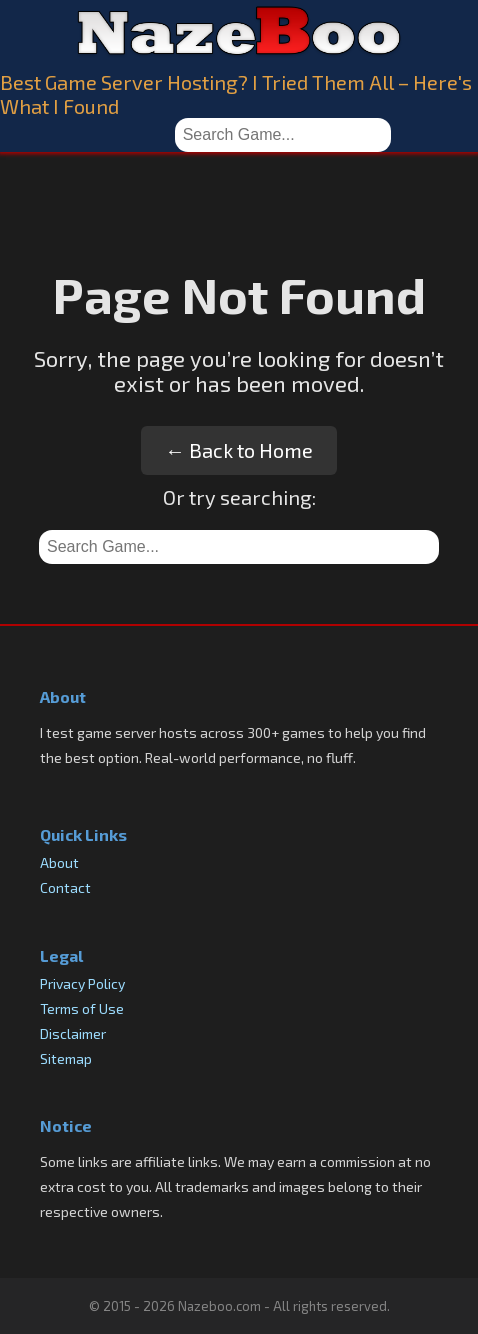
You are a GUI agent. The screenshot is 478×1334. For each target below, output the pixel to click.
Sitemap (66, 1058)
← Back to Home (239, 450)
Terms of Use (82, 1008)
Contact (65, 887)
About (59, 862)
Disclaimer (73, 1033)
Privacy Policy (82, 983)
